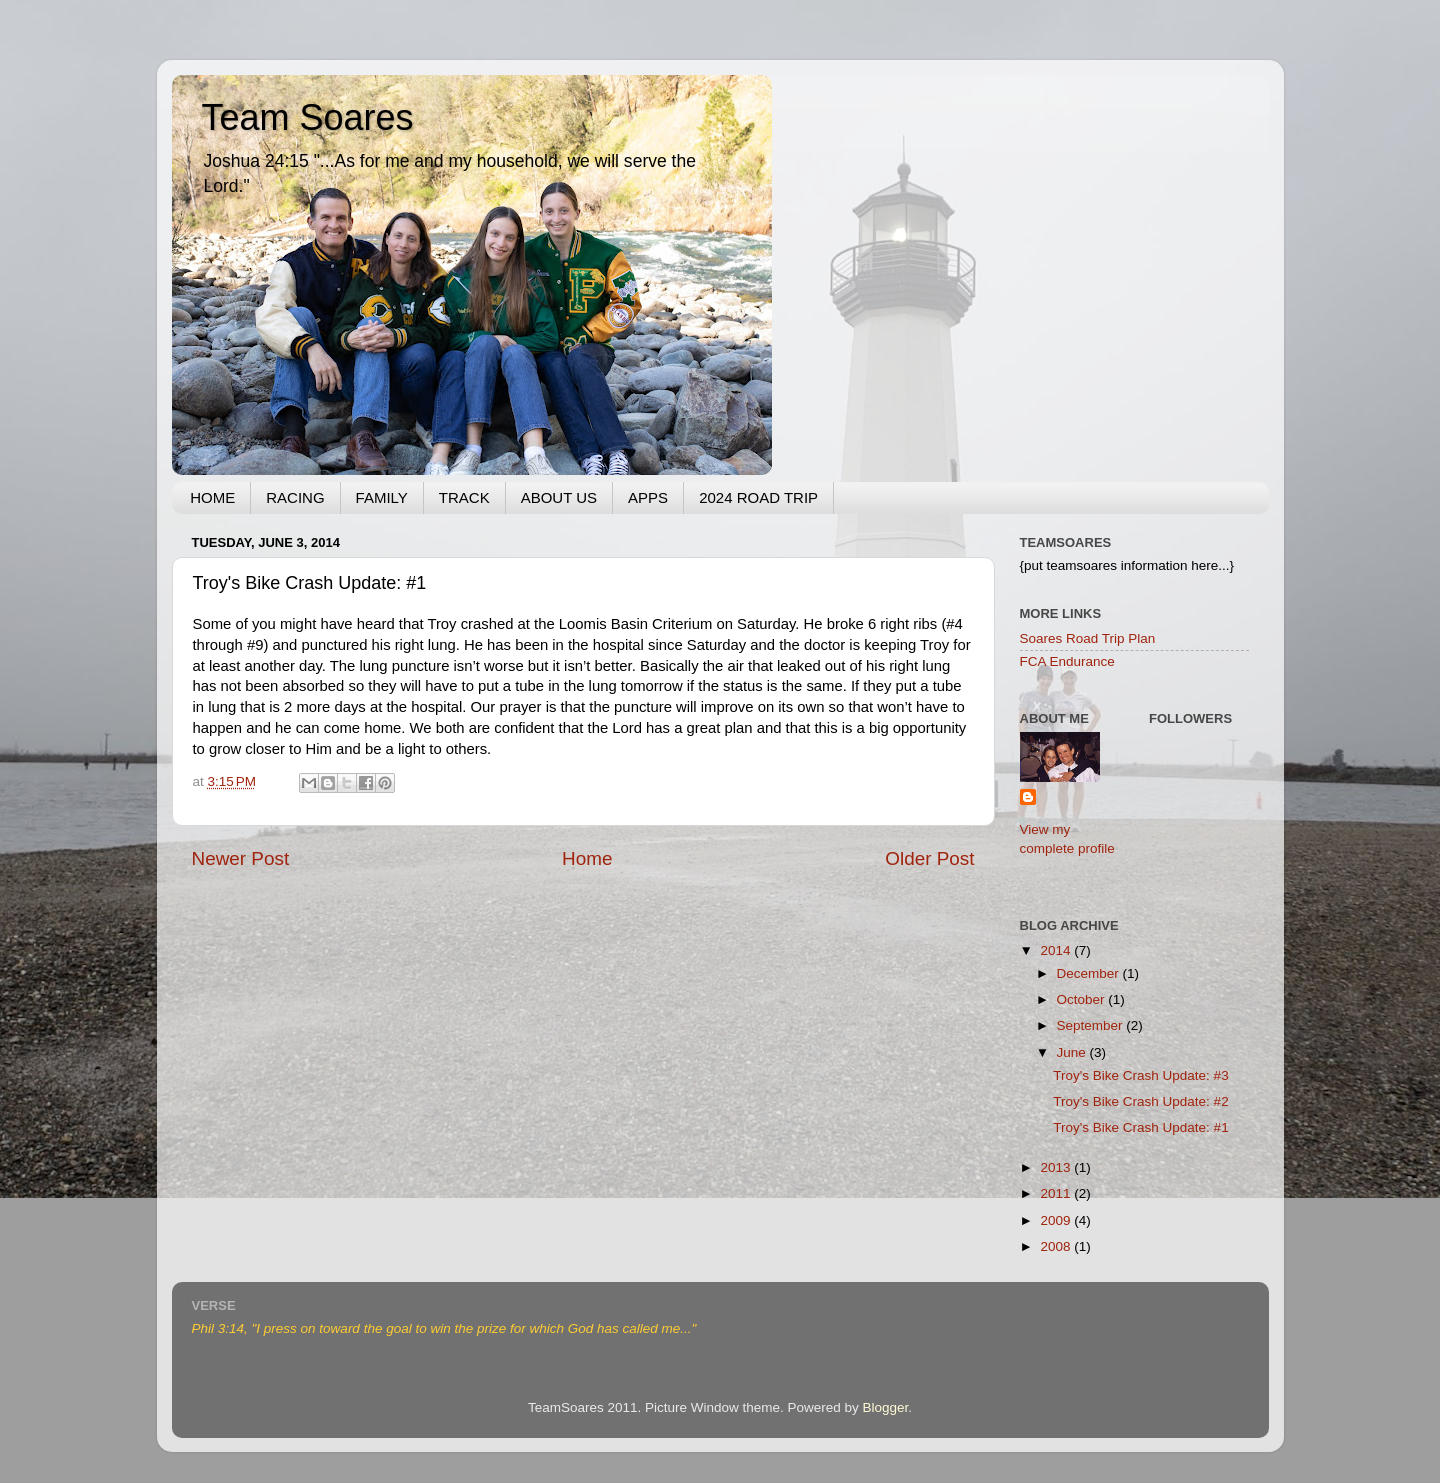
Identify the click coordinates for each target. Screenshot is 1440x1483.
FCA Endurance (1067, 661)
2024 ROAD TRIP (758, 497)
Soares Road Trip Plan (1088, 638)
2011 (1057, 1193)
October (1083, 999)
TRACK (464, 497)
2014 (1057, 950)
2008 (1057, 1246)
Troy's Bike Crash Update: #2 (1140, 1101)
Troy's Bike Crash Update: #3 (1140, 1075)
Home (587, 858)
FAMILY (382, 497)
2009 (1057, 1220)
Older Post (929, 858)
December (1090, 973)
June (1073, 1052)
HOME (212, 497)
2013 (1057, 1167)
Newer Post (241, 858)
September (1092, 1025)
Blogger (886, 1407)
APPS (648, 497)
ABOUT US (559, 497)
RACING (295, 497)
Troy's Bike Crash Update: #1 (1140, 1127)
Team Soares (308, 117)
